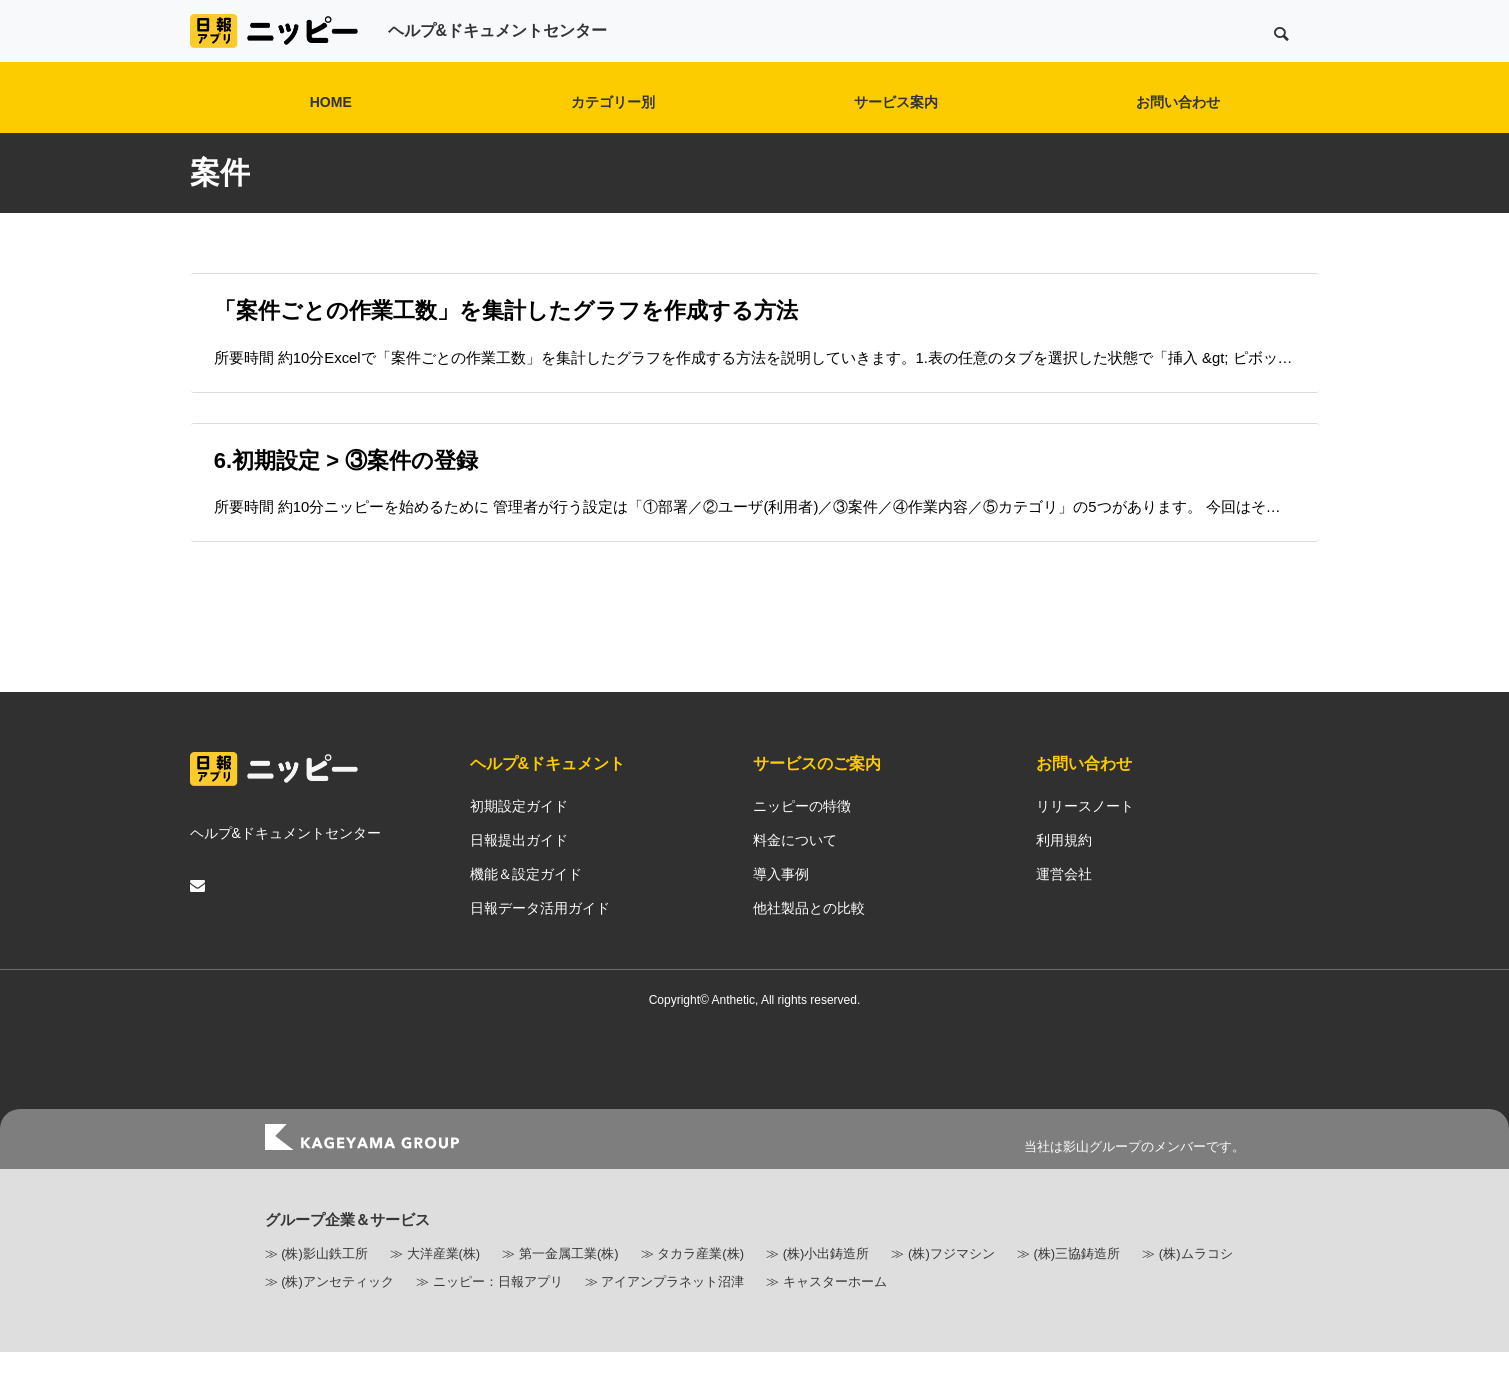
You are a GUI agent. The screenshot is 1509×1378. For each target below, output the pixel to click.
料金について (795, 866)
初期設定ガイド (519, 832)
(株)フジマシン (951, 1279)
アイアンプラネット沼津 (672, 1307)
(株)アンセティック (337, 1307)
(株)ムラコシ (1196, 1279)
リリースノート (1085, 832)
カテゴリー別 (613, 102)
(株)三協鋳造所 (1076, 1279)
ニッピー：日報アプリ (498, 1307)
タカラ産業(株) (700, 1279)
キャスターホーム (835, 1307)
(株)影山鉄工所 (324, 1279)
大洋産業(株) (444, 1279)
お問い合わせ (1178, 102)
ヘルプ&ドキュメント (548, 789)
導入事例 (781, 900)
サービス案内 (896, 102)
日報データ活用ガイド (540, 934)
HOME (331, 102)
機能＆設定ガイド (526, 900)
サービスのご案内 (817, 789)
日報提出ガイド (519, 866)
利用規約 (1064, 866)
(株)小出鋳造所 (826, 1279)
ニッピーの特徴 (802, 832)
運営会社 (1064, 900)
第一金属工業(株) (569, 1279)
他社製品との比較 (809, 934)
